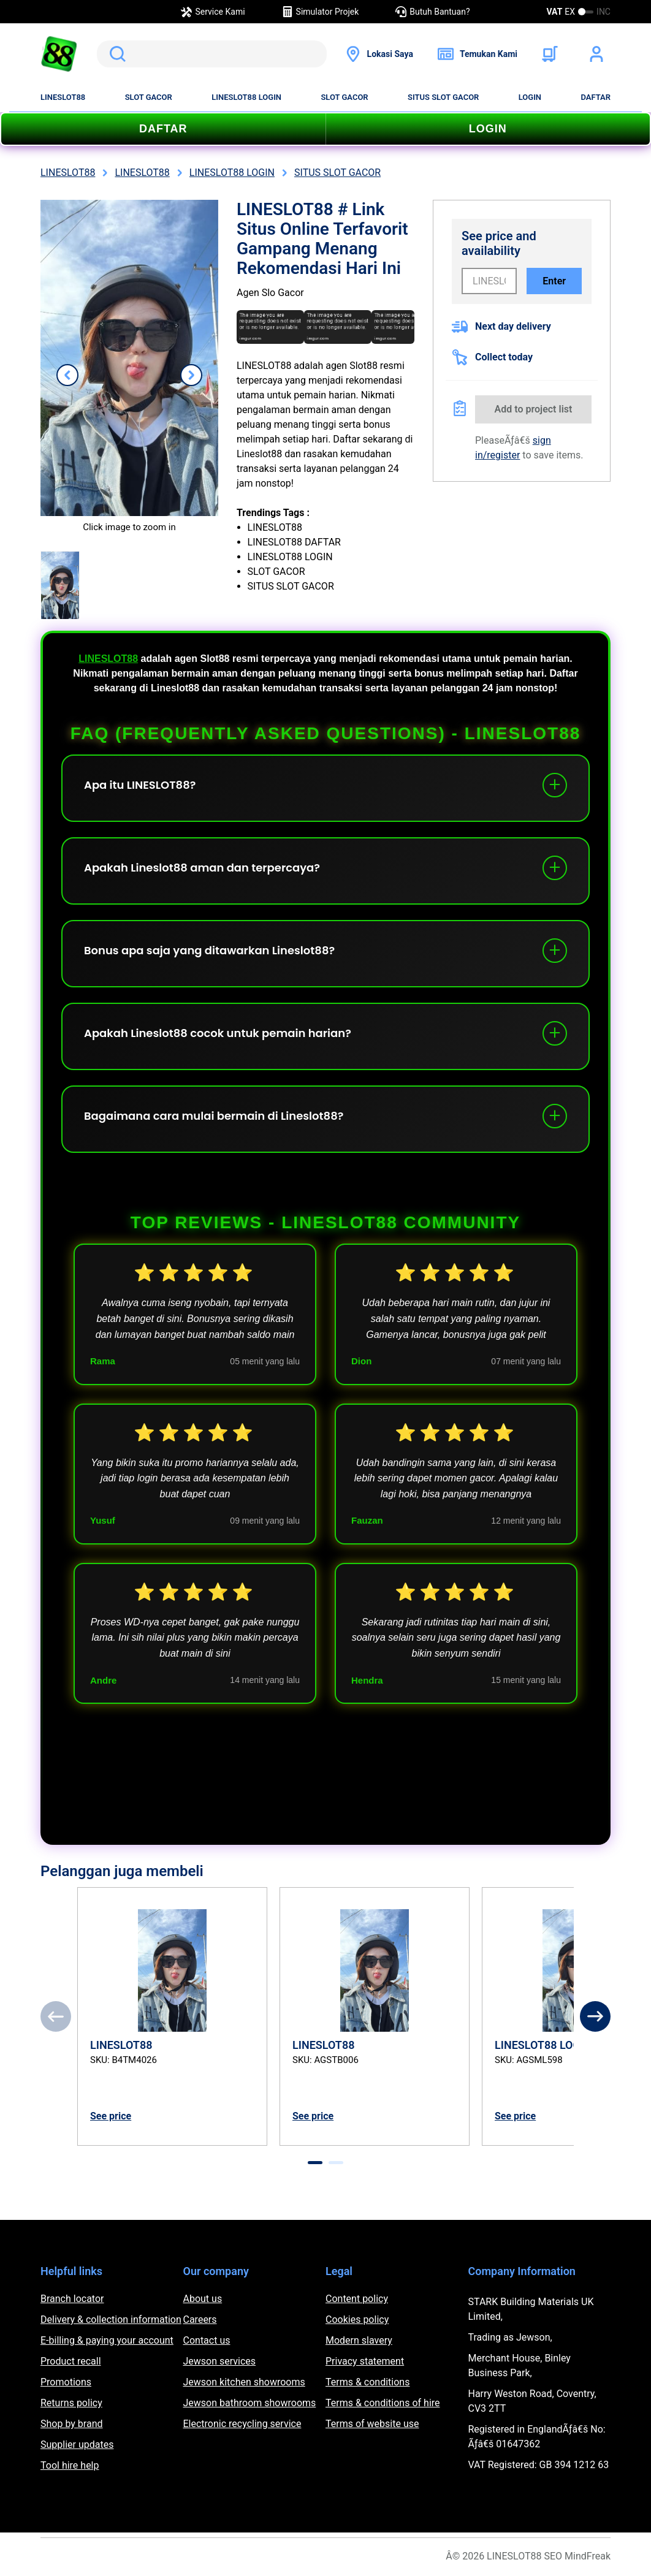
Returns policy (71, 2403)
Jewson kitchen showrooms (244, 2382)
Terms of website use (372, 2424)
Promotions (65, 2382)
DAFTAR (596, 97)
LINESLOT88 (62, 97)
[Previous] (55, 2016)
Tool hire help (69, 2465)
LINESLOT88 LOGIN (246, 97)
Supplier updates (76, 2444)
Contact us (206, 2340)
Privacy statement (365, 2361)
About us (203, 2298)
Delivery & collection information (110, 2319)
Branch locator (72, 2298)
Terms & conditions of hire (383, 2403)
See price (110, 2116)
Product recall (70, 2361)
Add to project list (534, 409)
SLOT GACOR (148, 97)
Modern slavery (359, 2340)
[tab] (315, 2162)
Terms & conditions (367, 2382)
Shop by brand (71, 2424)
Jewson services (219, 2361)
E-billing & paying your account (106, 2340)
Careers (200, 2319)
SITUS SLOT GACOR (443, 97)
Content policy (357, 2298)
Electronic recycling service (242, 2424)
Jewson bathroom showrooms (249, 2403)
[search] (212, 53)
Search (115, 53)
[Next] (595, 2016)
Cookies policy (357, 2319)
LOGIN (530, 97)
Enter (554, 281)
